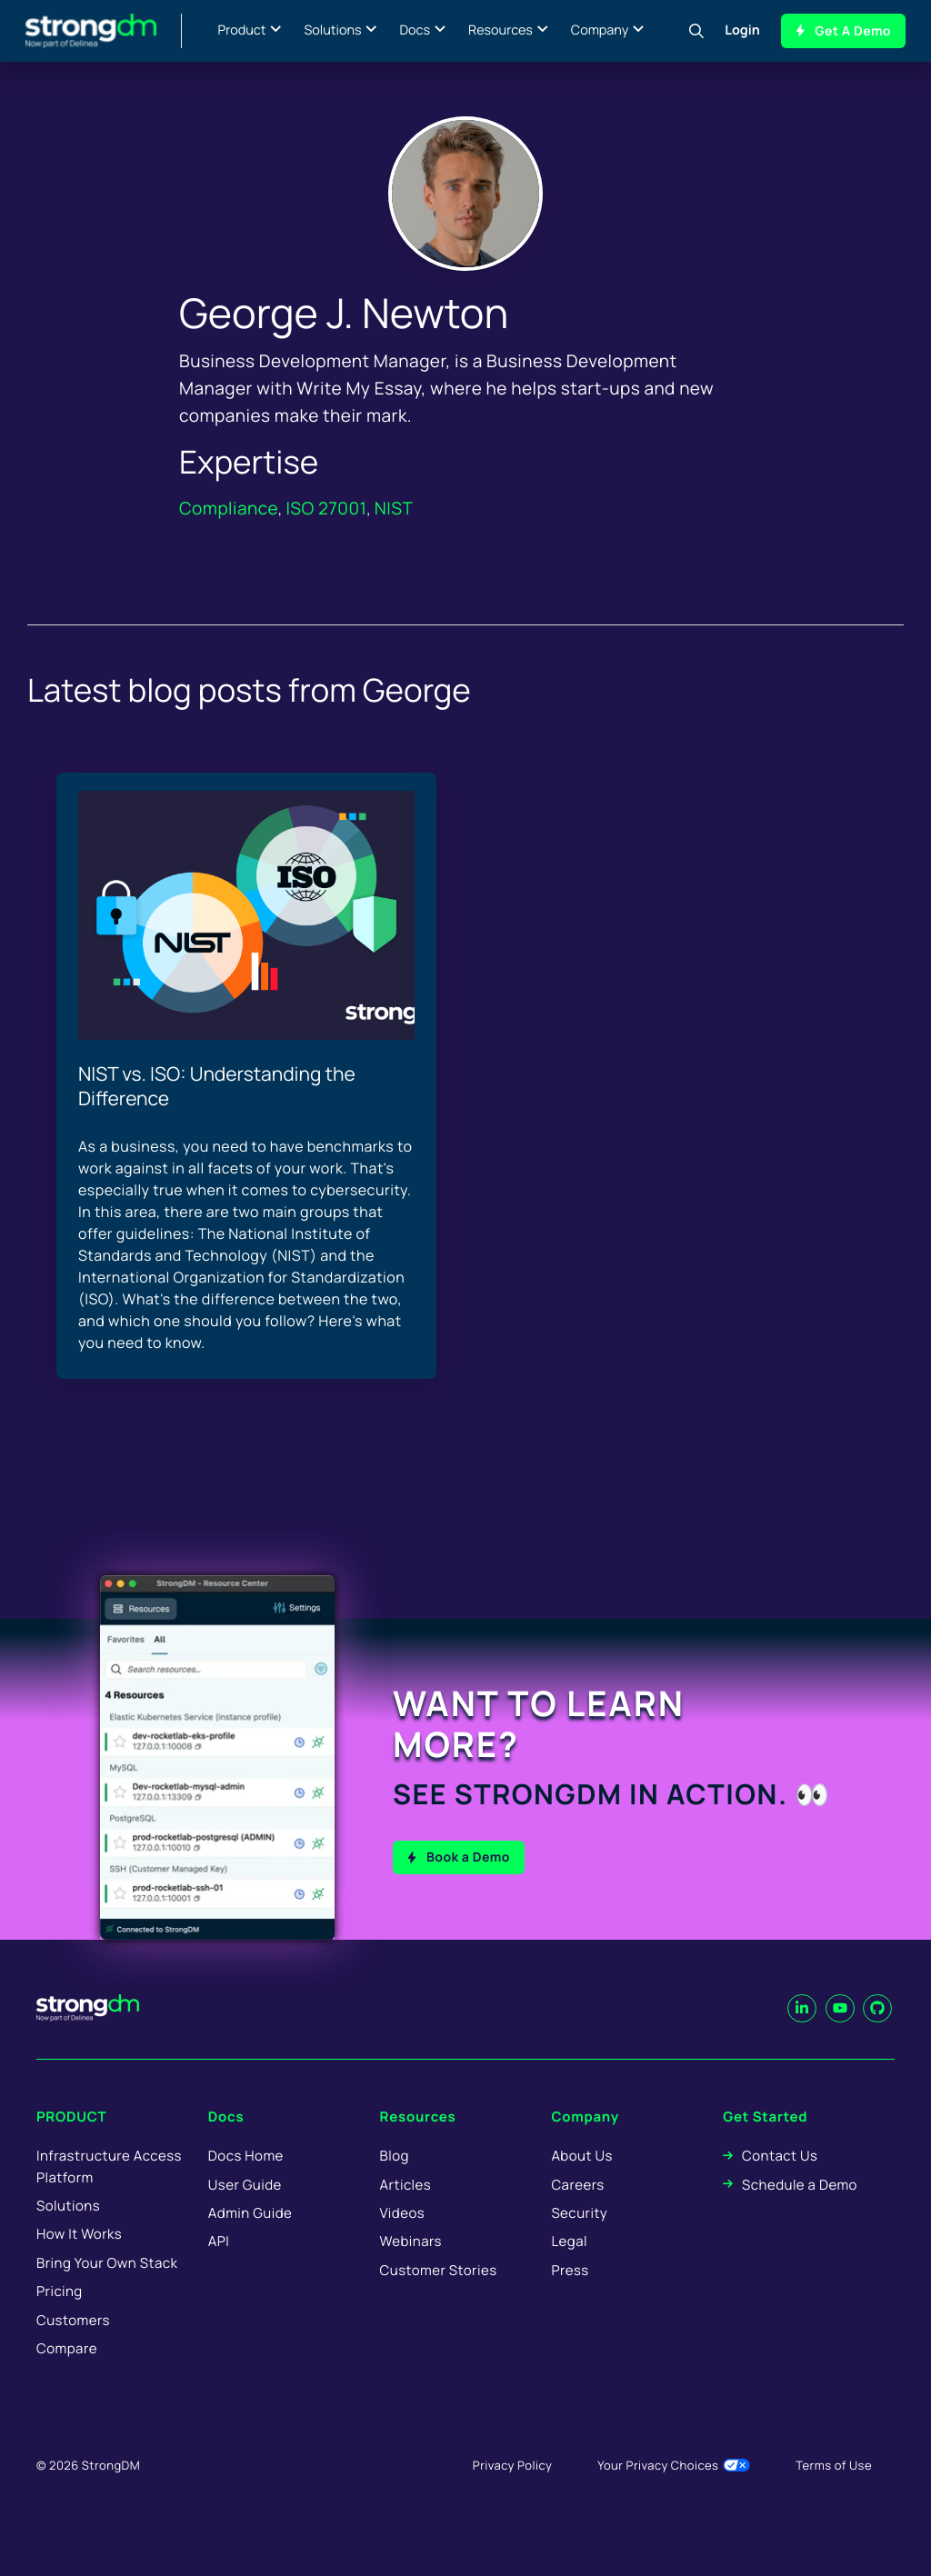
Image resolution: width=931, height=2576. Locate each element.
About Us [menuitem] (581, 2182)
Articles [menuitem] (405, 2210)
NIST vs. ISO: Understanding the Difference (216, 1087)
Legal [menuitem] (569, 2267)
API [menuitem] (219, 2267)
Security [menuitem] (579, 2238)
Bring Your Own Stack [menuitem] (106, 2288)
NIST (394, 508)
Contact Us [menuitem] (779, 2182)
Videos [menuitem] (402, 2238)
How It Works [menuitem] (79, 2260)
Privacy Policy (512, 2491)
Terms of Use (834, 2491)
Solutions (332, 30)
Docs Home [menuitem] (246, 2182)
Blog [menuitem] (394, 2182)
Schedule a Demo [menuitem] (799, 2210)
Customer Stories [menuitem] (438, 2295)
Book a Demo (468, 1857)
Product (242, 30)
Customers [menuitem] (73, 2345)
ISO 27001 (325, 508)
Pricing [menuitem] (59, 2317)
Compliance (228, 508)
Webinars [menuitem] (411, 2267)
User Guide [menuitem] (245, 2210)
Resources (500, 30)
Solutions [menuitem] (68, 2231)
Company (599, 30)
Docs (414, 30)
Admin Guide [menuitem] (250, 2238)
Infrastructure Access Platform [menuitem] (109, 2192)
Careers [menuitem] (577, 2210)
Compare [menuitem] (66, 2373)
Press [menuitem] (569, 2295)
